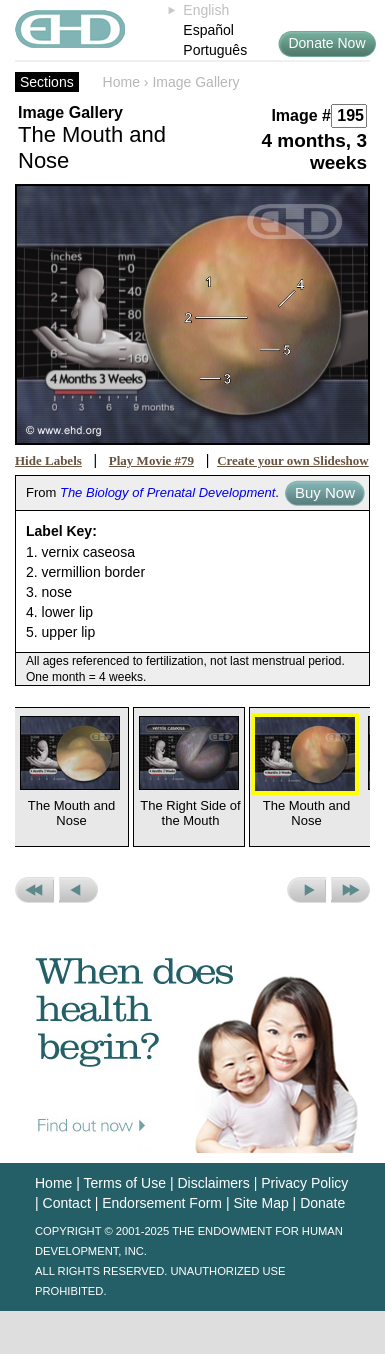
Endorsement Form (162, 1203)
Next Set (350, 890)
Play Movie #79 (151, 460)
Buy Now (325, 492)
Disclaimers (213, 1183)
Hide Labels (48, 460)
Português (215, 50)
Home (121, 82)
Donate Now (326, 43)
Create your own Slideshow (293, 460)
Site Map (260, 1203)
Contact (67, 1203)
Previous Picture (78, 890)
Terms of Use (125, 1183)
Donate (322, 1203)
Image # (301, 115)
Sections (47, 82)
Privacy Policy (304, 1183)
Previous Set (34, 890)
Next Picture (306, 890)
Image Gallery (195, 82)
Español (208, 30)
